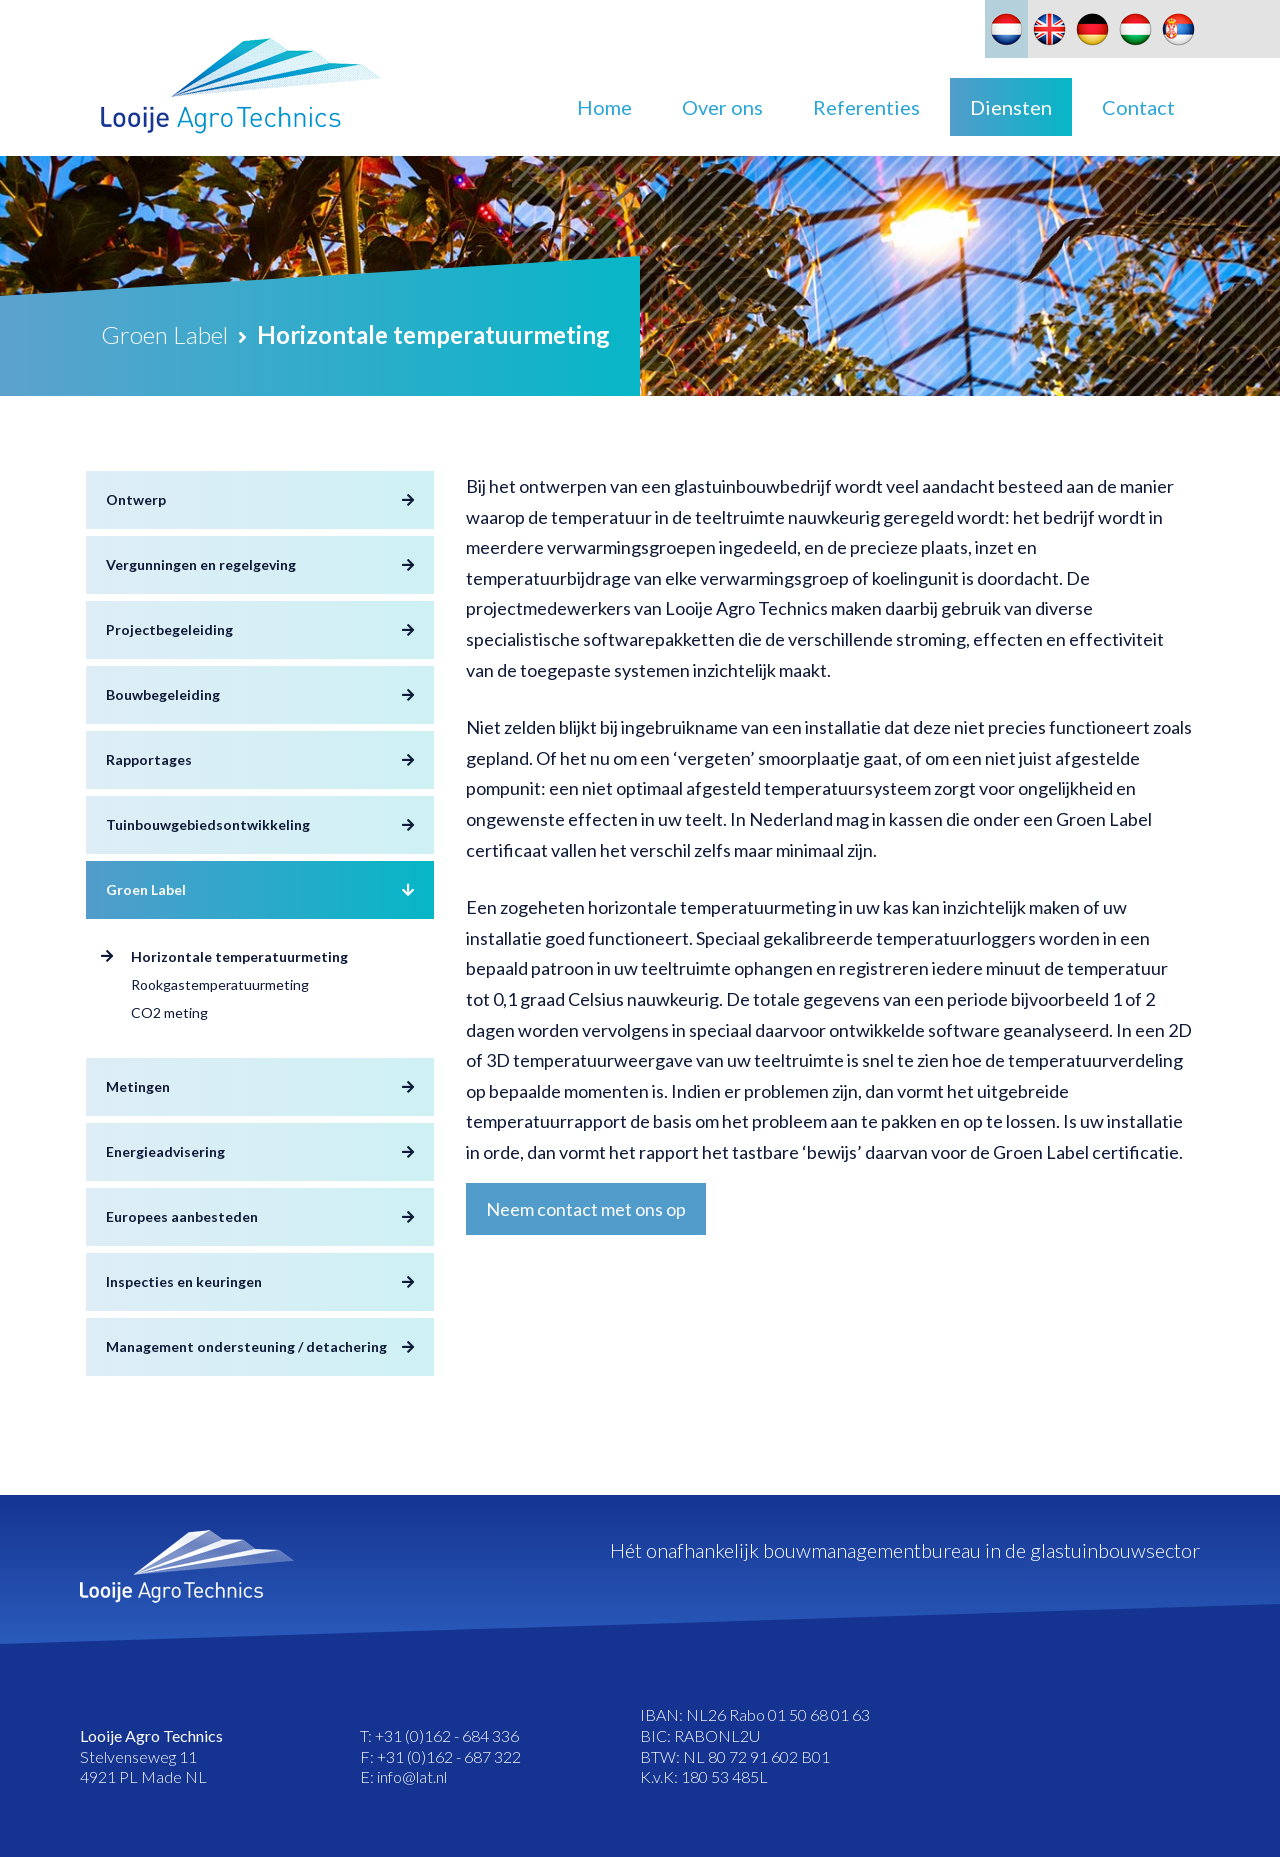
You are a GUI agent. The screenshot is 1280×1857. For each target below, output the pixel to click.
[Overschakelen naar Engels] (1049, 29)
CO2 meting (169, 1012)
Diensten (1011, 107)
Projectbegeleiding (169, 629)
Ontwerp (136, 499)
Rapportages (149, 759)
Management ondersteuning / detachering (246, 1346)
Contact (1138, 107)
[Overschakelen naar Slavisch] (1178, 29)
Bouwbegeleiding (163, 694)
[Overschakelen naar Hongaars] (1135, 29)
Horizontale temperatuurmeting (239, 956)
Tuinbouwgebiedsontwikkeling (208, 824)
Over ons (722, 107)
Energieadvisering (165, 1151)
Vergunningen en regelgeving (201, 564)
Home (604, 107)
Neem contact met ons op (586, 1209)
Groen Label (146, 889)
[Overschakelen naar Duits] (1092, 29)
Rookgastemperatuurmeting (220, 984)
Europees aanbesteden (182, 1216)
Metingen (138, 1086)
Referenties (866, 107)
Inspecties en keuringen (184, 1281)
